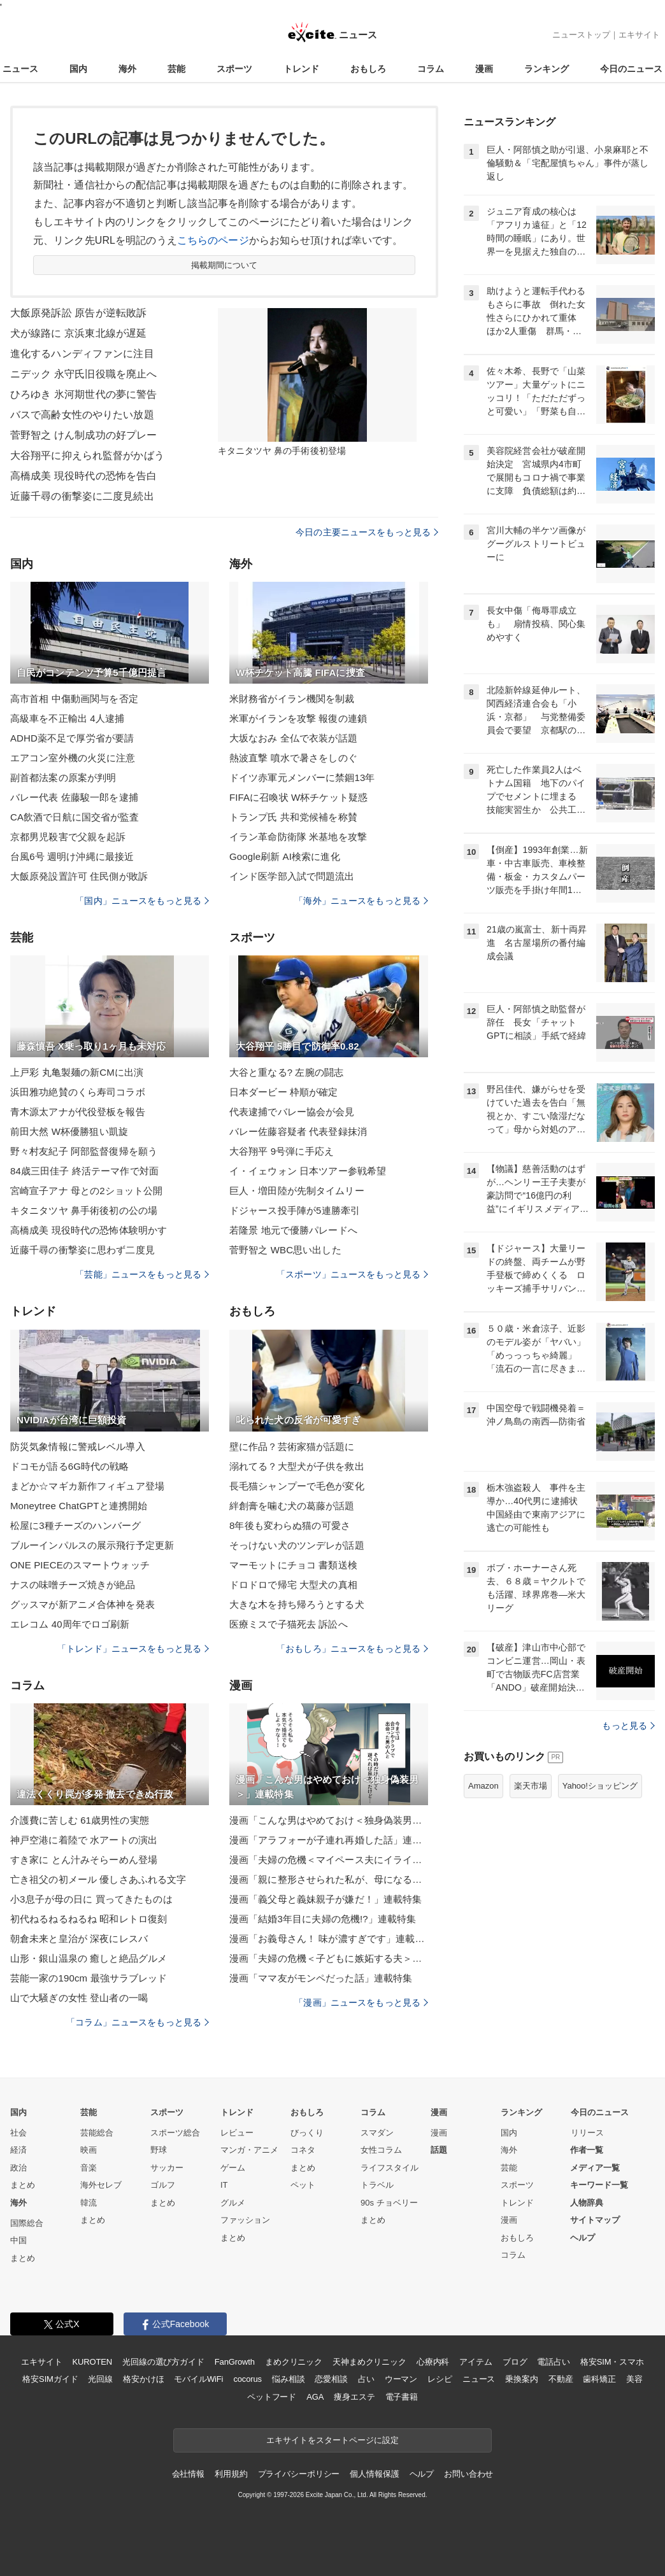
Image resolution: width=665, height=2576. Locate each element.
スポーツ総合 (175, 2132)
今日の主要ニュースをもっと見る (367, 532)
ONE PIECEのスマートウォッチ (80, 1564)
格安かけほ (143, 2379)
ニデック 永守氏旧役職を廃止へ (83, 374)
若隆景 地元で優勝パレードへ (293, 1230)
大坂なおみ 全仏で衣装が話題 (293, 738)
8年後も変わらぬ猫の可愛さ (289, 1525)
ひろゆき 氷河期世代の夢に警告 (83, 394)
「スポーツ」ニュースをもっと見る (352, 1274)
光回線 (100, 2379)
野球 (158, 2150)
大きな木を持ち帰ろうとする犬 (296, 1604)
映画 (88, 2150)
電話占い (553, 2362)
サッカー (166, 2167)
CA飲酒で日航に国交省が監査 (74, 817)
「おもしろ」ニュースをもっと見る (352, 1648)
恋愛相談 (331, 2379)
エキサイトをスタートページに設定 (332, 2440)
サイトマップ (595, 2220)
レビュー (237, 2132)
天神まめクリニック (369, 2362)
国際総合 (26, 2223)
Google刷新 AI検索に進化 (284, 856)
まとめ (22, 2185)
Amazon (483, 1786)
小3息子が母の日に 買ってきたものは (91, 1899)
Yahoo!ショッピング (600, 1786)
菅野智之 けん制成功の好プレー (83, 435)
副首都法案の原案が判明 (63, 777)
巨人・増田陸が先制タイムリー (296, 1190)
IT (224, 2185)
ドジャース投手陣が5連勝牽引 (294, 1210)
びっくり (307, 2132)
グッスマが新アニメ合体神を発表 (82, 1604)
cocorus (247, 2379)
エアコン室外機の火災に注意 (73, 757)
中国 (18, 2240)
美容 (634, 2379)
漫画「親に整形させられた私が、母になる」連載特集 (328, 1879)
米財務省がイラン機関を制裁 (292, 698)
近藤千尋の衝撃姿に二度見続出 (82, 496)
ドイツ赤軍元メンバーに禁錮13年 (302, 777)
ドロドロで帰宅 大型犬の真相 (293, 1584)
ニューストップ (581, 34)
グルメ (232, 2202)
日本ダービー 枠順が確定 (283, 1092)
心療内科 (433, 2362)
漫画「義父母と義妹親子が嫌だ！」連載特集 (325, 1899)
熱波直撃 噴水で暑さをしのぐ (293, 757)
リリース (587, 2132)
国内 (78, 69)
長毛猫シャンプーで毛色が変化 (296, 1486)
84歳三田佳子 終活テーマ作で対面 (84, 1170)
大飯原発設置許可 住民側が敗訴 (79, 876)
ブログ (515, 2362)
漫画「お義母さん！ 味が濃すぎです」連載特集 (328, 1938)
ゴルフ (162, 2185)
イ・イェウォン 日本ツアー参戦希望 (307, 1170)
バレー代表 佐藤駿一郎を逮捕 (74, 797)
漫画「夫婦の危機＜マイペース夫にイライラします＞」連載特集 (328, 1859)
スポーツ (234, 69)
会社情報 (188, 2474)
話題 (439, 2150)
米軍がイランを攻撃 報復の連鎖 (298, 718)
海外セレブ (101, 2185)
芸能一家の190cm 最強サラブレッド (88, 1978)
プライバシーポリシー (299, 2474)
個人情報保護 (374, 2474)
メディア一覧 (595, 2167)
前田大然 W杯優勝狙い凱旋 (69, 1131)
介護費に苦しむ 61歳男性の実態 (79, 1820)
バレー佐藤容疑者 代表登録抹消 (298, 1131)
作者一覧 (586, 2150)
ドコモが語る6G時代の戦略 (69, 1466)
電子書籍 (401, 2397)
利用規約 (231, 2474)
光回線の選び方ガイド (163, 2362)
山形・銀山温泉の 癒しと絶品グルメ (88, 1958)
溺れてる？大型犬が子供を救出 (296, 1466)
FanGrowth (235, 2362)
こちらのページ (213, 240)
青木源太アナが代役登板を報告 (77, 1111)
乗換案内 (521, 2379)
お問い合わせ (468, 2474)
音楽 (88, 2167)
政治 (18, 2167)
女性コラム (381, 2150)
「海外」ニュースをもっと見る (361, 901)
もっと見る (628, 1726)
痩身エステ (354, 2397)
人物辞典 (586, 2202)
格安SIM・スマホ (612, 2362)
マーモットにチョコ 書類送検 (293, 1564)
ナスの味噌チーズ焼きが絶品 (73, 1584)
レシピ (439, 2379)
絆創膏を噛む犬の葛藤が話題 (292, 1505)
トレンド (301, 69)
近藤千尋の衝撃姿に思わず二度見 (82, 1249)
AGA (315, 2397)
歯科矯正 (599, 2379)
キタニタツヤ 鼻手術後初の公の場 (83, 1210)
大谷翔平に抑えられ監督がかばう (87, 455)
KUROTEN (92, 2362)
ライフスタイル (389, 2167)
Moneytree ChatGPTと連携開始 (78, 1505)
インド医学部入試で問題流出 (292, 876)
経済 (18, 2150)
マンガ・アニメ (249, 2150)
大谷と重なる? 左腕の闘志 (286, 1072)
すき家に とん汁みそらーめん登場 (83, 1859)
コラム (430, 69)
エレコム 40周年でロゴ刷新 (70, 1624)
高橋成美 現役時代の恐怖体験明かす (88, 1230)
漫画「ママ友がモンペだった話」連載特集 (320, 1978)
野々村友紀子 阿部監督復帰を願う (83, 1151)
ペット (302, 2185)
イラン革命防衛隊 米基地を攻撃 (298, 836)
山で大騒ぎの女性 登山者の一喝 (79, 1997)
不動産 (560, 2379)
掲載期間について (224, 265)
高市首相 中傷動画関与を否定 (74, 698)
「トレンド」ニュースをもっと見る (133, 1648)
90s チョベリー (389, 2202)
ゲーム (232, 2167)
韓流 (88, 2202)
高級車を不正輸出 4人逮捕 (67, 718)
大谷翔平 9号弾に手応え (281, 1151)
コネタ (302, 2150)
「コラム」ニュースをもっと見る (137, 2022)
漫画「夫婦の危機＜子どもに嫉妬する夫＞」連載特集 (328, 1958)
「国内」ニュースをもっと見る (142, 901)
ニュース (20, 69)
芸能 (176, 69)
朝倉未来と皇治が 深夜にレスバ (79, 1938)
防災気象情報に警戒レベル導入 (77, 1446)
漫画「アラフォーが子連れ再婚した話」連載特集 (328, 1839)
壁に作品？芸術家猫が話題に (292, 1446)
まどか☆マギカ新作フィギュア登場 (87, 1486)
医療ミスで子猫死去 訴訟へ (288, 1624)
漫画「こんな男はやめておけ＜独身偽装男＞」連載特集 (328, 1820)
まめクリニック (293, 2362)
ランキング (546, 69)
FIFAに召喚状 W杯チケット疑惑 (298, 797)
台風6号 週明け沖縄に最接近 (72, 856)
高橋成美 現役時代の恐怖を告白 (83, 475)
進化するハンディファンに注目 (82, 353)
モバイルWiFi (198, 2379)
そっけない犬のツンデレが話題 (296, 1545)
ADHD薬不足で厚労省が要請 (72, 738)
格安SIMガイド (50, 2379)
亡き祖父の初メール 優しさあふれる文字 (98, 1879)
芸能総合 (96, 2132)
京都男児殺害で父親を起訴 (67, 836)
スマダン (377, 2132)
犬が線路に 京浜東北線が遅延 (78, 333)
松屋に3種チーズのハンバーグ (75, 1525)
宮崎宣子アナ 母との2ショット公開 (86, 1190)
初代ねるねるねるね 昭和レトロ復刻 (88, 1918)
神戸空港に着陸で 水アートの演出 (83, 1839)
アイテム (475, 2362)
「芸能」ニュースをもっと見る (142, 1274)
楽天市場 (530, 1786)
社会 (18, 2132)
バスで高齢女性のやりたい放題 (82, 414)
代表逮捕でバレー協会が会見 (292, 1111)
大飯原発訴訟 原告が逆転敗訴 (78, 312)
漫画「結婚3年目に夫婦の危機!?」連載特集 (322, 1918)
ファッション (245, 2220)
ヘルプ (582, 2237)
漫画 (484, 69)
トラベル (377, 2185)
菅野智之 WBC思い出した (285, 1249)
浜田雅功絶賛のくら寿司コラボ (77, 1092)
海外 (127, 69)
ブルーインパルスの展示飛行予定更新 (92, 1545)
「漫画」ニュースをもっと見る (361, 2002)
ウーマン (401, 2379)
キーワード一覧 (599, 2185)
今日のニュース (631, 69)
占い (366, 2379)
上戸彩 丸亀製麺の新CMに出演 (76, 1072)
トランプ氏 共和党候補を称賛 (293, 817)
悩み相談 (288, 2379)
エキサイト (639, 34)
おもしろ (368, 69)
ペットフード (271, 2397)
